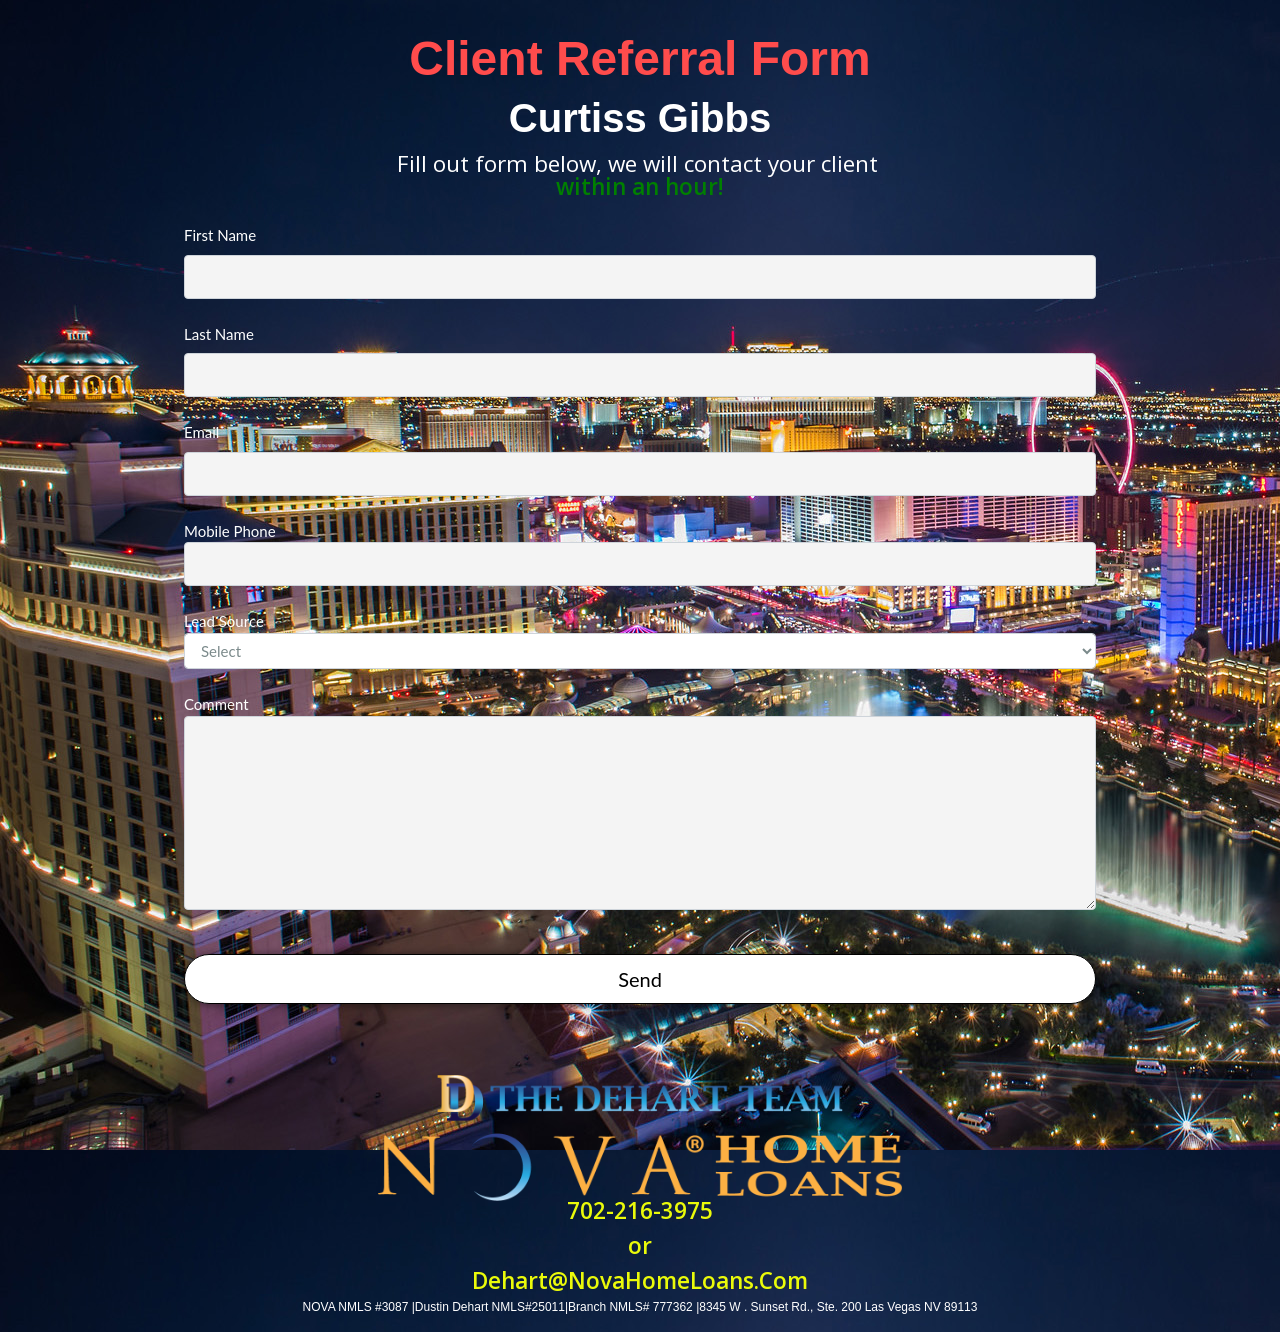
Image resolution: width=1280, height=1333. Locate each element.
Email (640, 459)
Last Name (640, 361)
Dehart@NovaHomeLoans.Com (640, 1280)
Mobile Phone (640, 554)
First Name (640, 262)
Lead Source (640, 640)
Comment (640, 802)
